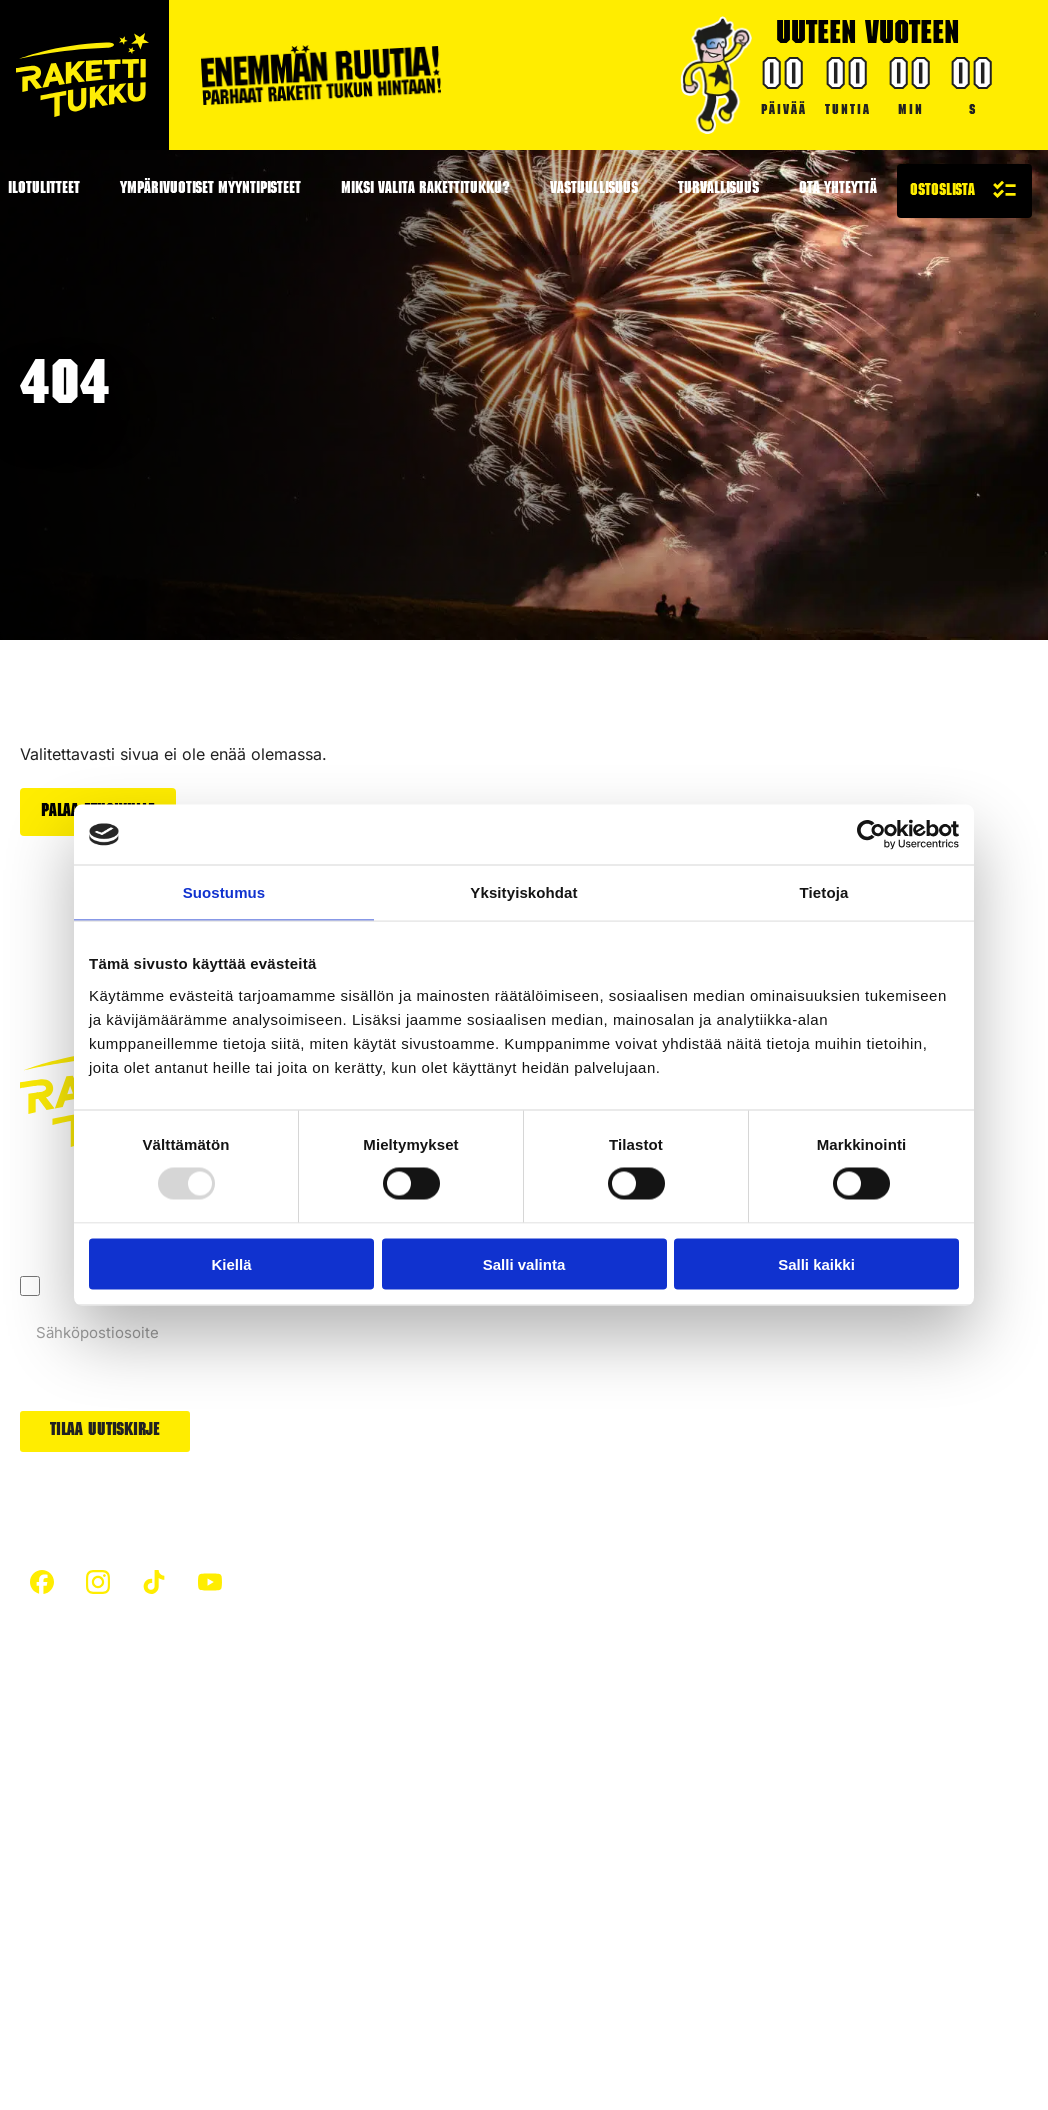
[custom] (42, 1581)
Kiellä (231, 1263)
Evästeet (193, 1998)
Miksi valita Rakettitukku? (425, 190)
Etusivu (46, 1742)
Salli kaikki (816, 1263)
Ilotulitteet (340, 1877)
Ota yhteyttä (838, 190)
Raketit (623, 1742)
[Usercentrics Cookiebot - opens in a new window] (871, 835)
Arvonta (626, 1854)
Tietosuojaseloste (83, 1998)
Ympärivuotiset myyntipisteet (210, 190)
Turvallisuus (718, 190)
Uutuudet (632, 1817)
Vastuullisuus (594, 190)
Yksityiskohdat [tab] (523, 892)
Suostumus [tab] (224, 892)
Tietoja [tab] (824, 892)
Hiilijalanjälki (348, 1779)
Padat (619, 1779)
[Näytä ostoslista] (964, 191)
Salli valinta (524, 1263)
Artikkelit (335, 1742)
